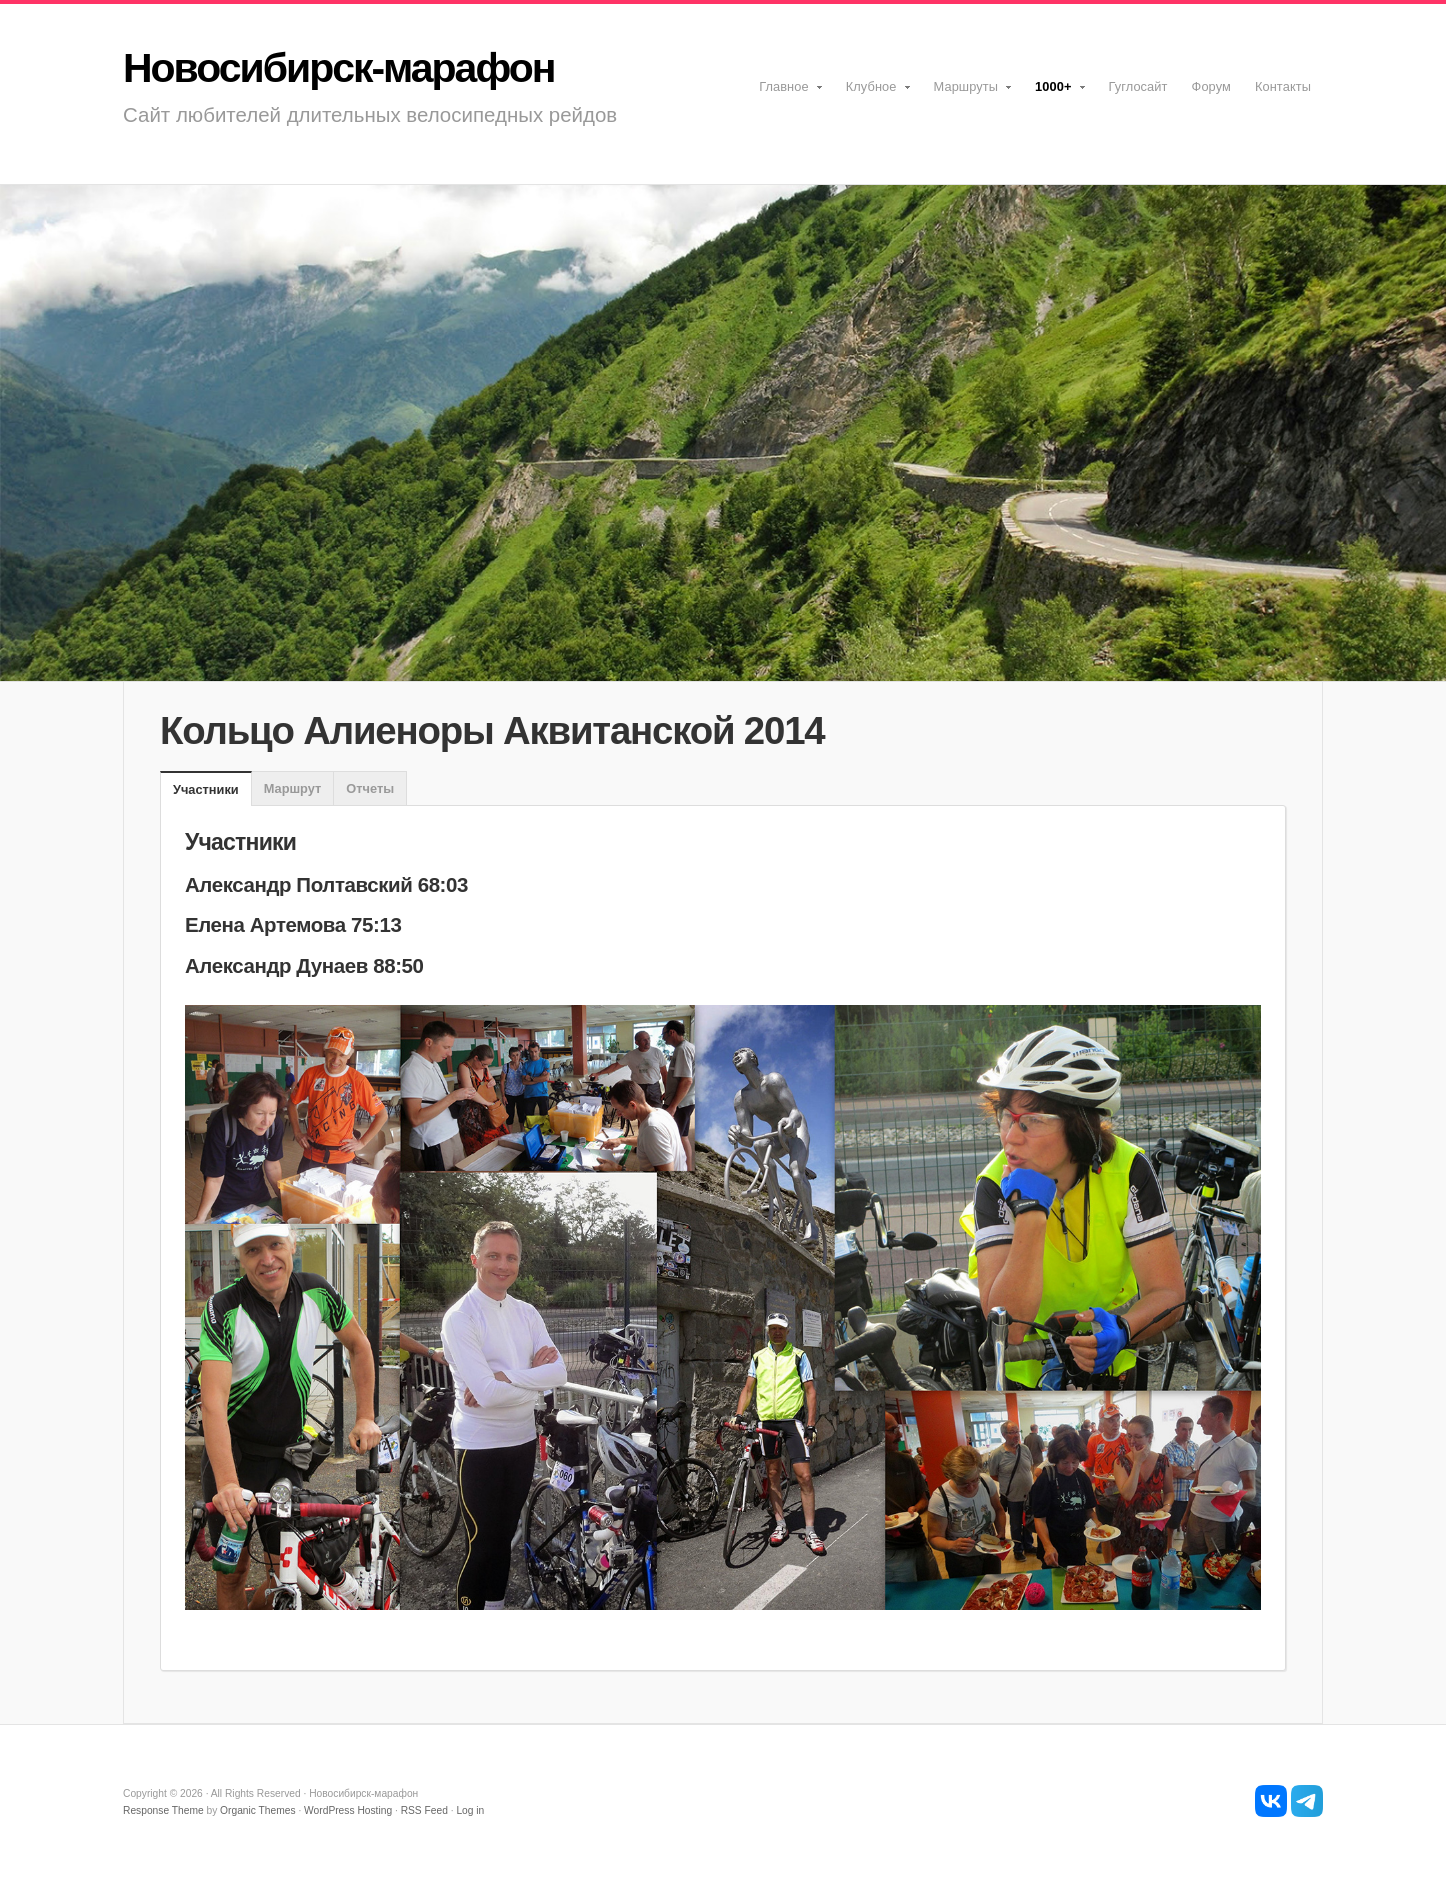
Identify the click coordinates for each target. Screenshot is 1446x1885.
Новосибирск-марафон (338, 68)
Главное (785, 93)
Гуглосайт (1138, 86)
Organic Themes (257, 1810)
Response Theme (163, 1810)
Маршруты (968, 93)
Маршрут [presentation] (293, 788)
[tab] (206, 790)
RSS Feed (424, 1810)
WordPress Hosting (348, 1810)
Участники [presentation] (206, 789)
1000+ (1054, 93)
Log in (470, 1810)
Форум (1211, 86)
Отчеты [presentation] (370, 788)
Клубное (873, 93)
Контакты (1283, 86)
